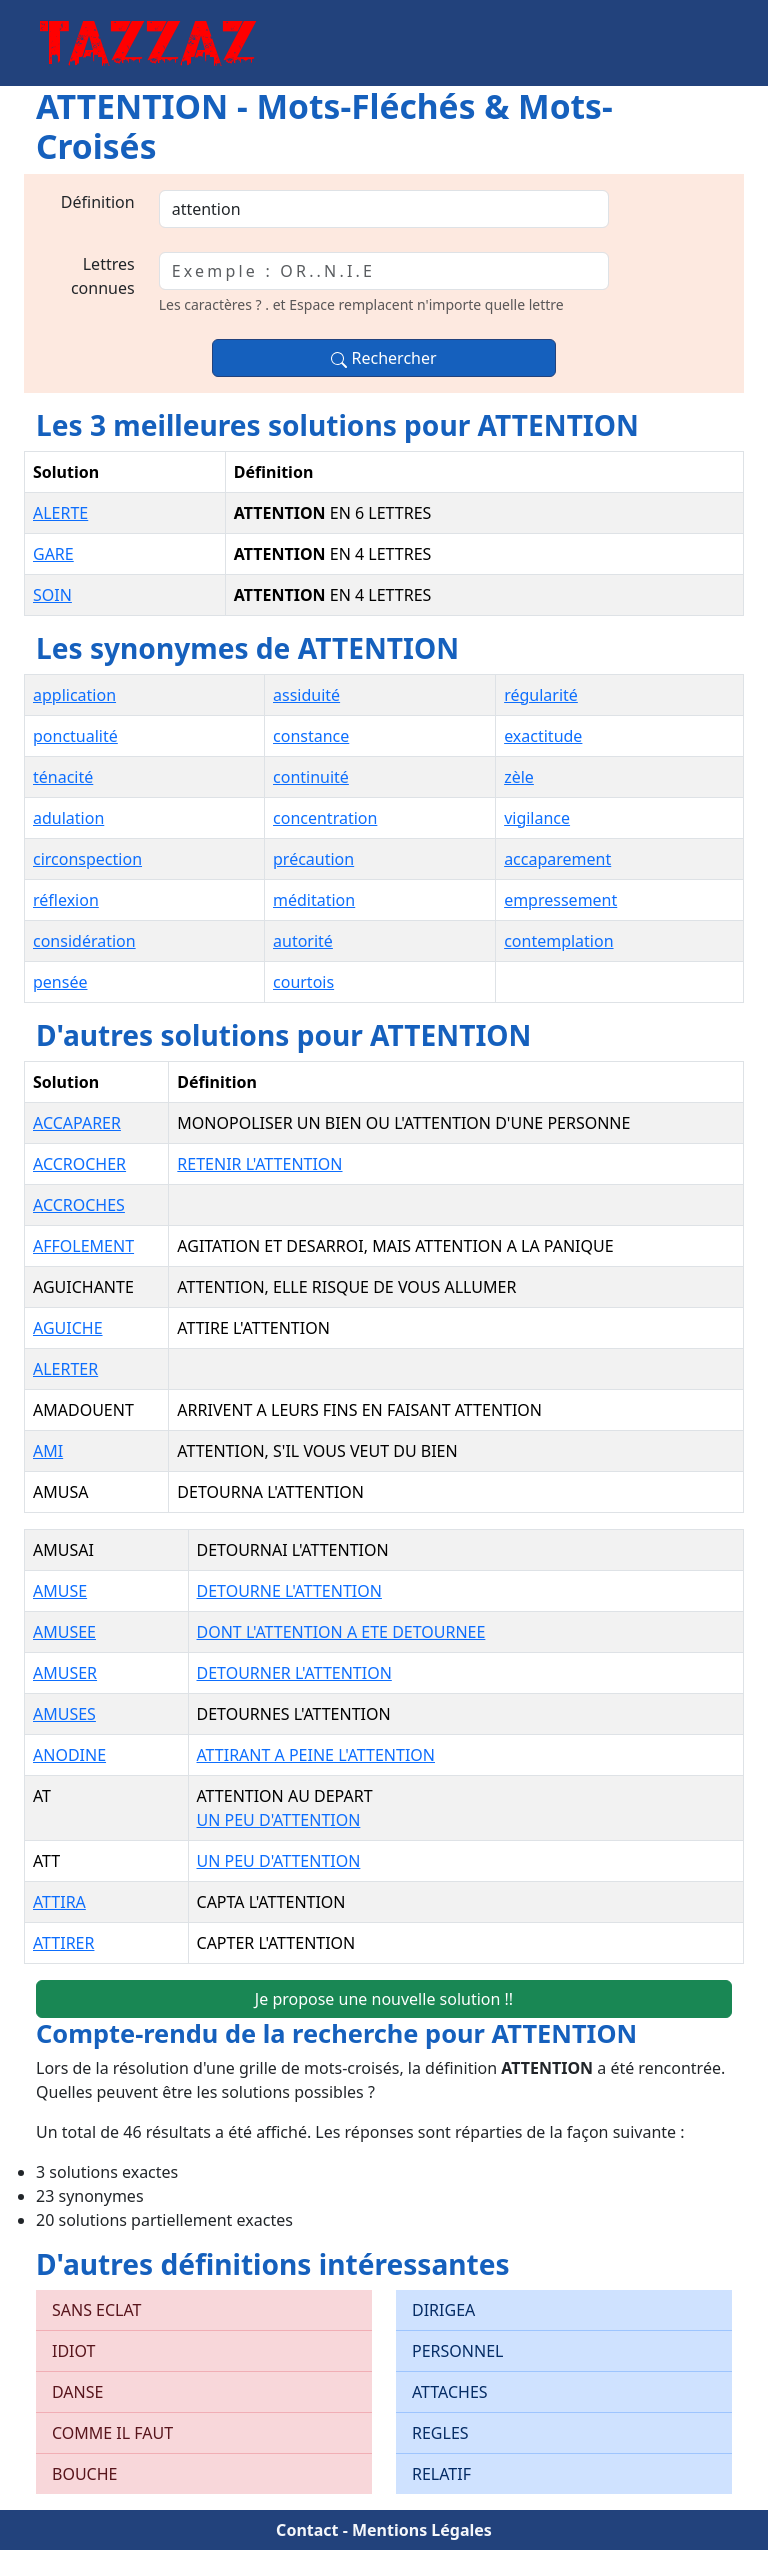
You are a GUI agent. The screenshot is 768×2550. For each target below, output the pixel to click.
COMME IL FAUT (112, 2433)
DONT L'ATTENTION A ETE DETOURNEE (341, 1632)
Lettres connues (103, 276)
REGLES (440, 2433)
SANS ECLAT (97, 2310)
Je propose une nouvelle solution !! (384, 1999)
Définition (98, 202)
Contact (307, 2530)
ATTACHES (450, 2392)
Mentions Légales (422, 2530)
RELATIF (441, 2474)
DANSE (77, 2392)
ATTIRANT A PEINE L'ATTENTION (316, 1755)
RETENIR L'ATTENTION (259, 1164)
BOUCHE (84, 2474)
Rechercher (383, 358)
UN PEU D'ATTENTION (279, 1820)
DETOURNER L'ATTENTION (294, 1673)
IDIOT (73, 2351)
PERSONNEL (457, 2351)
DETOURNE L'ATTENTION (289, 1591)
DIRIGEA (443, 2310)
